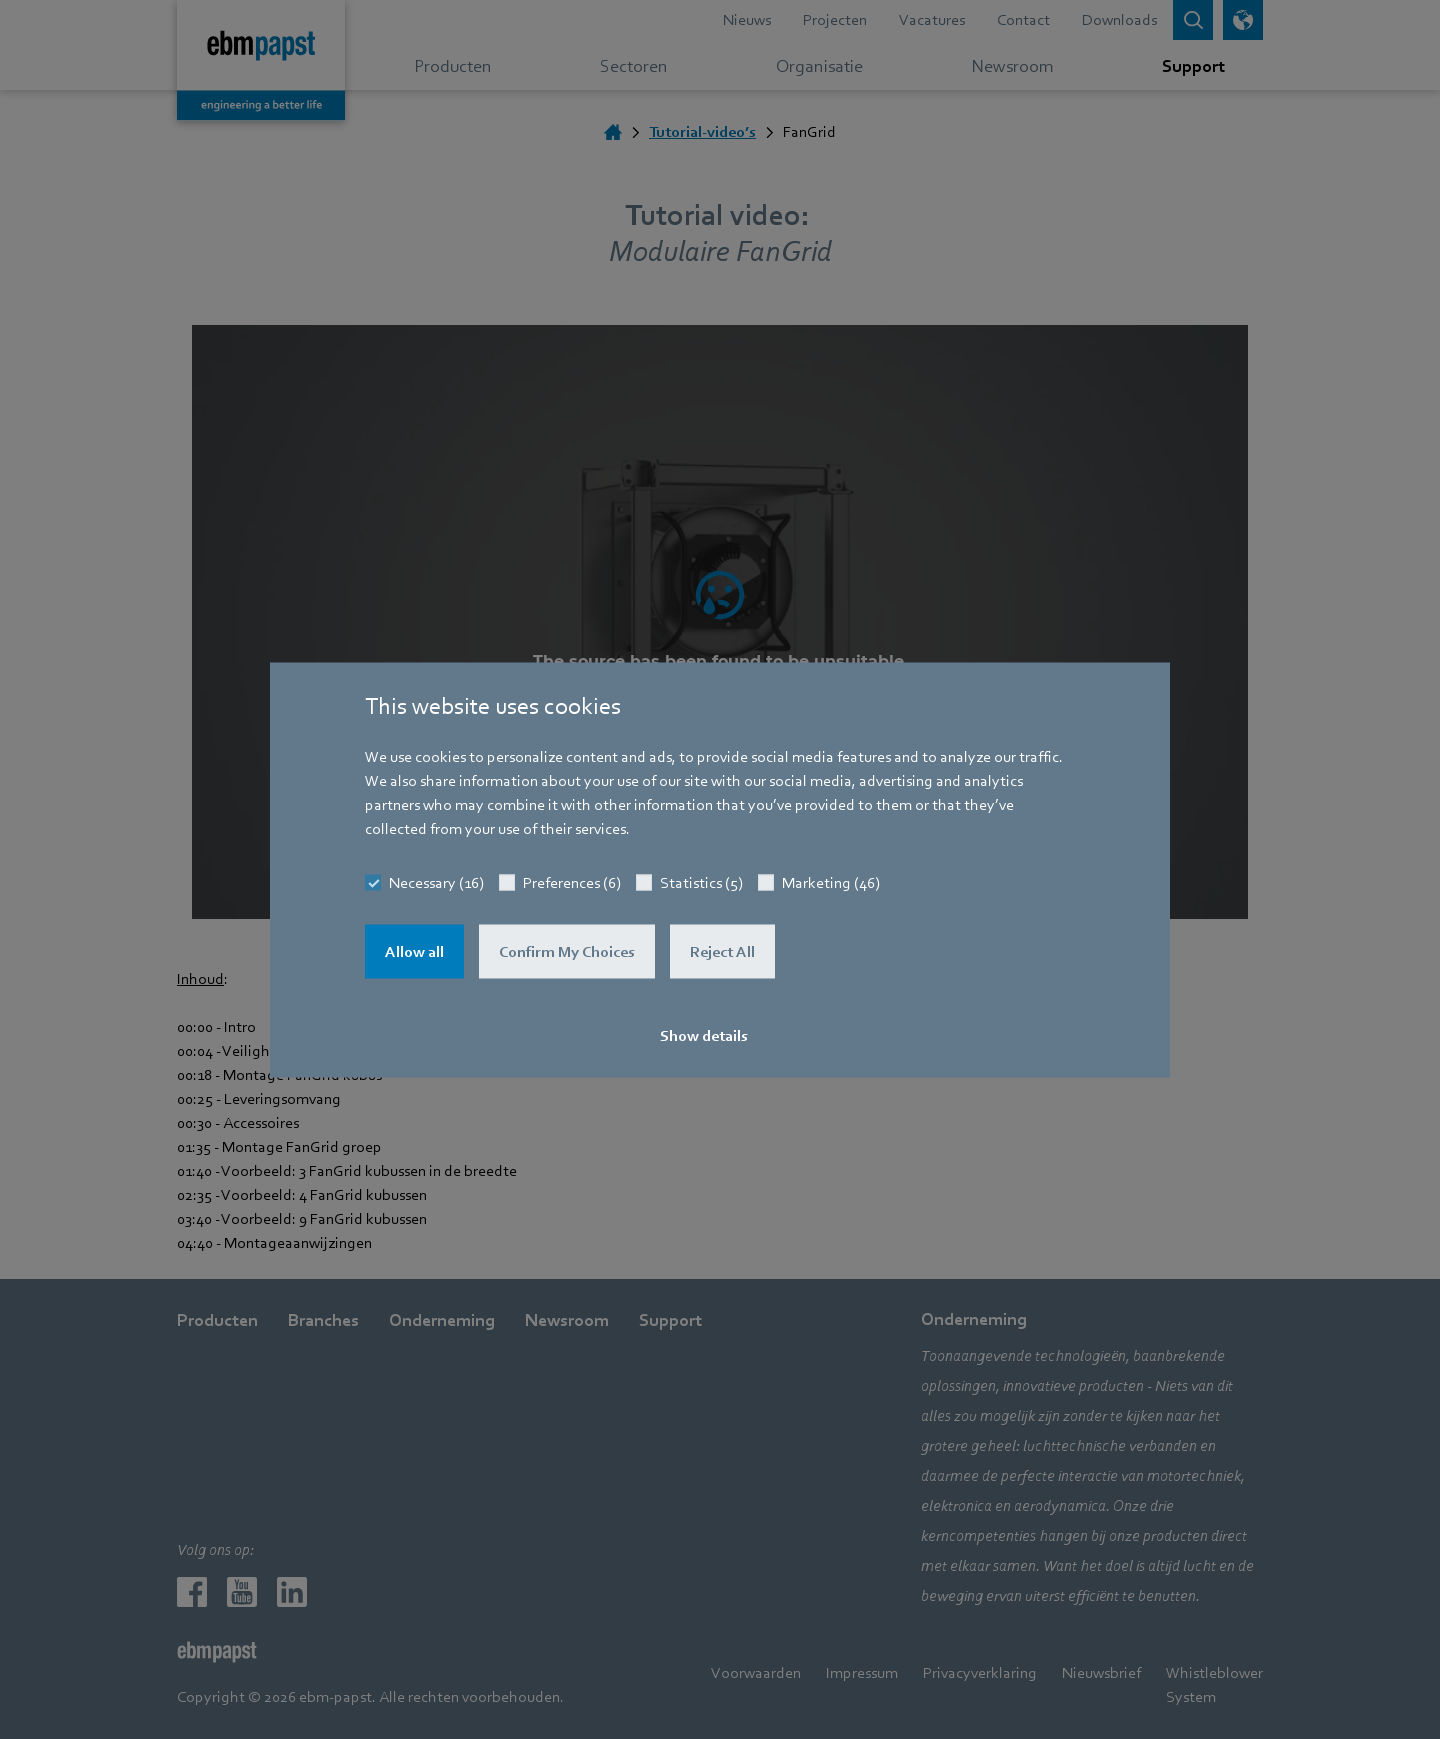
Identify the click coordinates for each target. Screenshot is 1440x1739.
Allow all (414, 951)
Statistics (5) (701, 882)
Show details (704, 1035)
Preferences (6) (572, 882)
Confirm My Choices (567, 951)
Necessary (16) (436, 882)
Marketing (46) (831, 882)
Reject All (722, 951)
